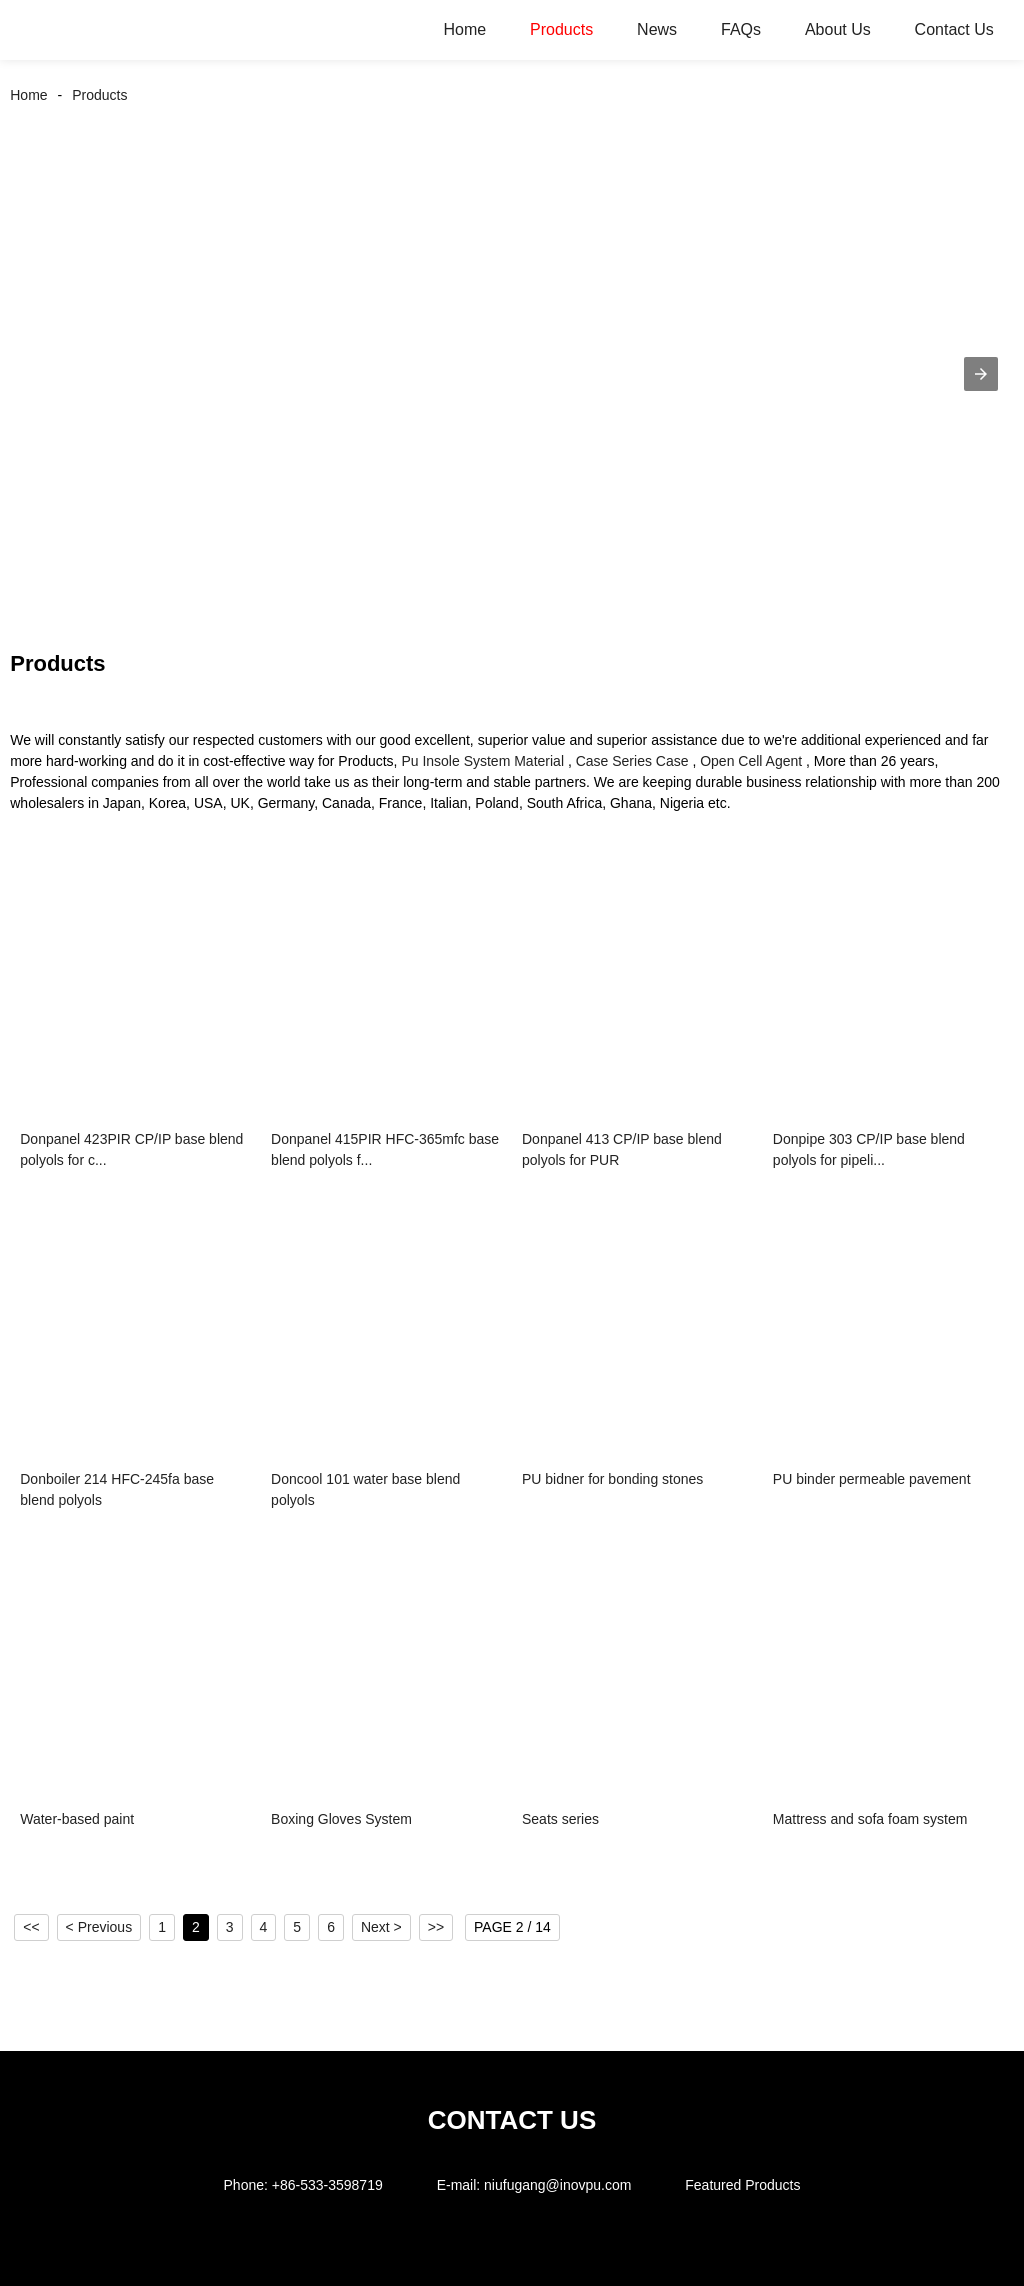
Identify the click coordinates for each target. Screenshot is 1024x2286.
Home (464, 29)
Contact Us (954, 29)
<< (31, 1927)
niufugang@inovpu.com (557, 2185)
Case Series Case (632, 761)
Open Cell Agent (751, 761)
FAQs (741, 29)
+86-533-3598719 (327, 2185)
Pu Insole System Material (482, 761)
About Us (838, 29)
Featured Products (742, 2185)
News (657, 29)
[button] (981, 374)
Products (561, 29)
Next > (381, 1927)
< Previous (99, 1927)
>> (436, 1927)
